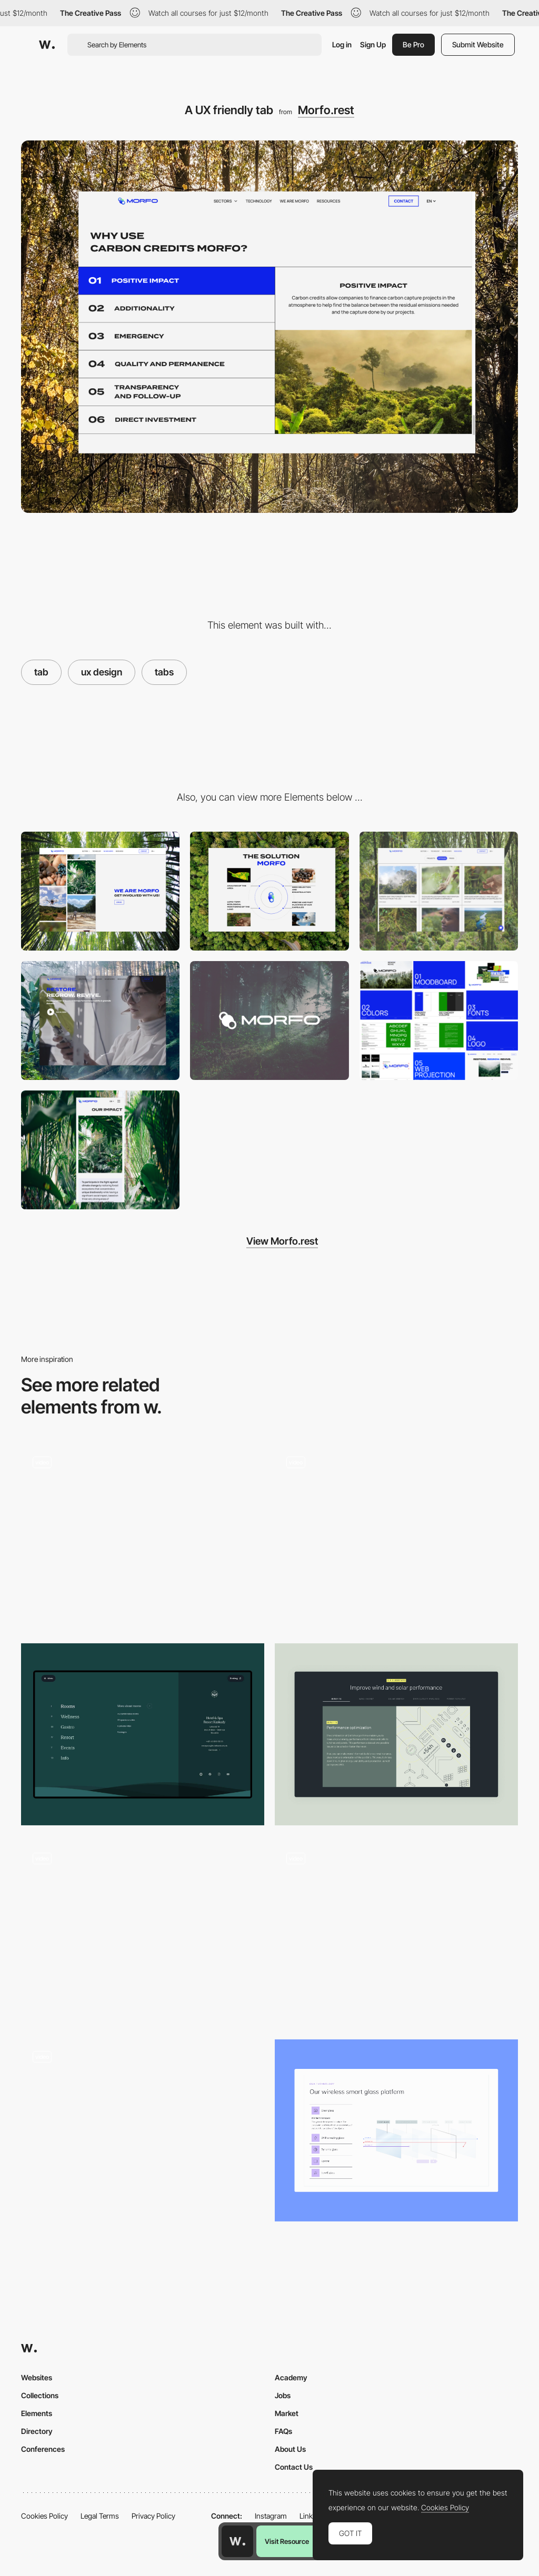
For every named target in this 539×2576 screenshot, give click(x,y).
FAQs (283, 2431)
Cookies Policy (44, 2515)
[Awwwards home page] (237, 2541)
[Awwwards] (47, 45)
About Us (290, 2448)
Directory (37, 2431)
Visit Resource (287, 2541)
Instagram (271, 2515)
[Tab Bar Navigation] (142, 1932)
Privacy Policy (153, 2515)
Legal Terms (100, 2515)
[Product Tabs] (142, 2130)
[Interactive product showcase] (396, 1536)
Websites (36, 2377)
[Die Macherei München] (142, 1536)
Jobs (283, 2395)
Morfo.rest (326, 110)
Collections (39, 2395)
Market (286, 2413)
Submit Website (478, 44)
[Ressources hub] (439, 891)
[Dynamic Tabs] (396, 1734)
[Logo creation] (269, 1020)
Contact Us (294, 2466)
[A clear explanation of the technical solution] (269, 891)
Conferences (43, 2448)
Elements (36, 2413)
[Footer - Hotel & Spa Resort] (142, 1734)
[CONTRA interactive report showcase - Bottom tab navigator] (396, 1928)
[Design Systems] (439, 1020)
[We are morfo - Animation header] (100, 891)
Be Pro (413, 44)
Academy (291, 2377)
